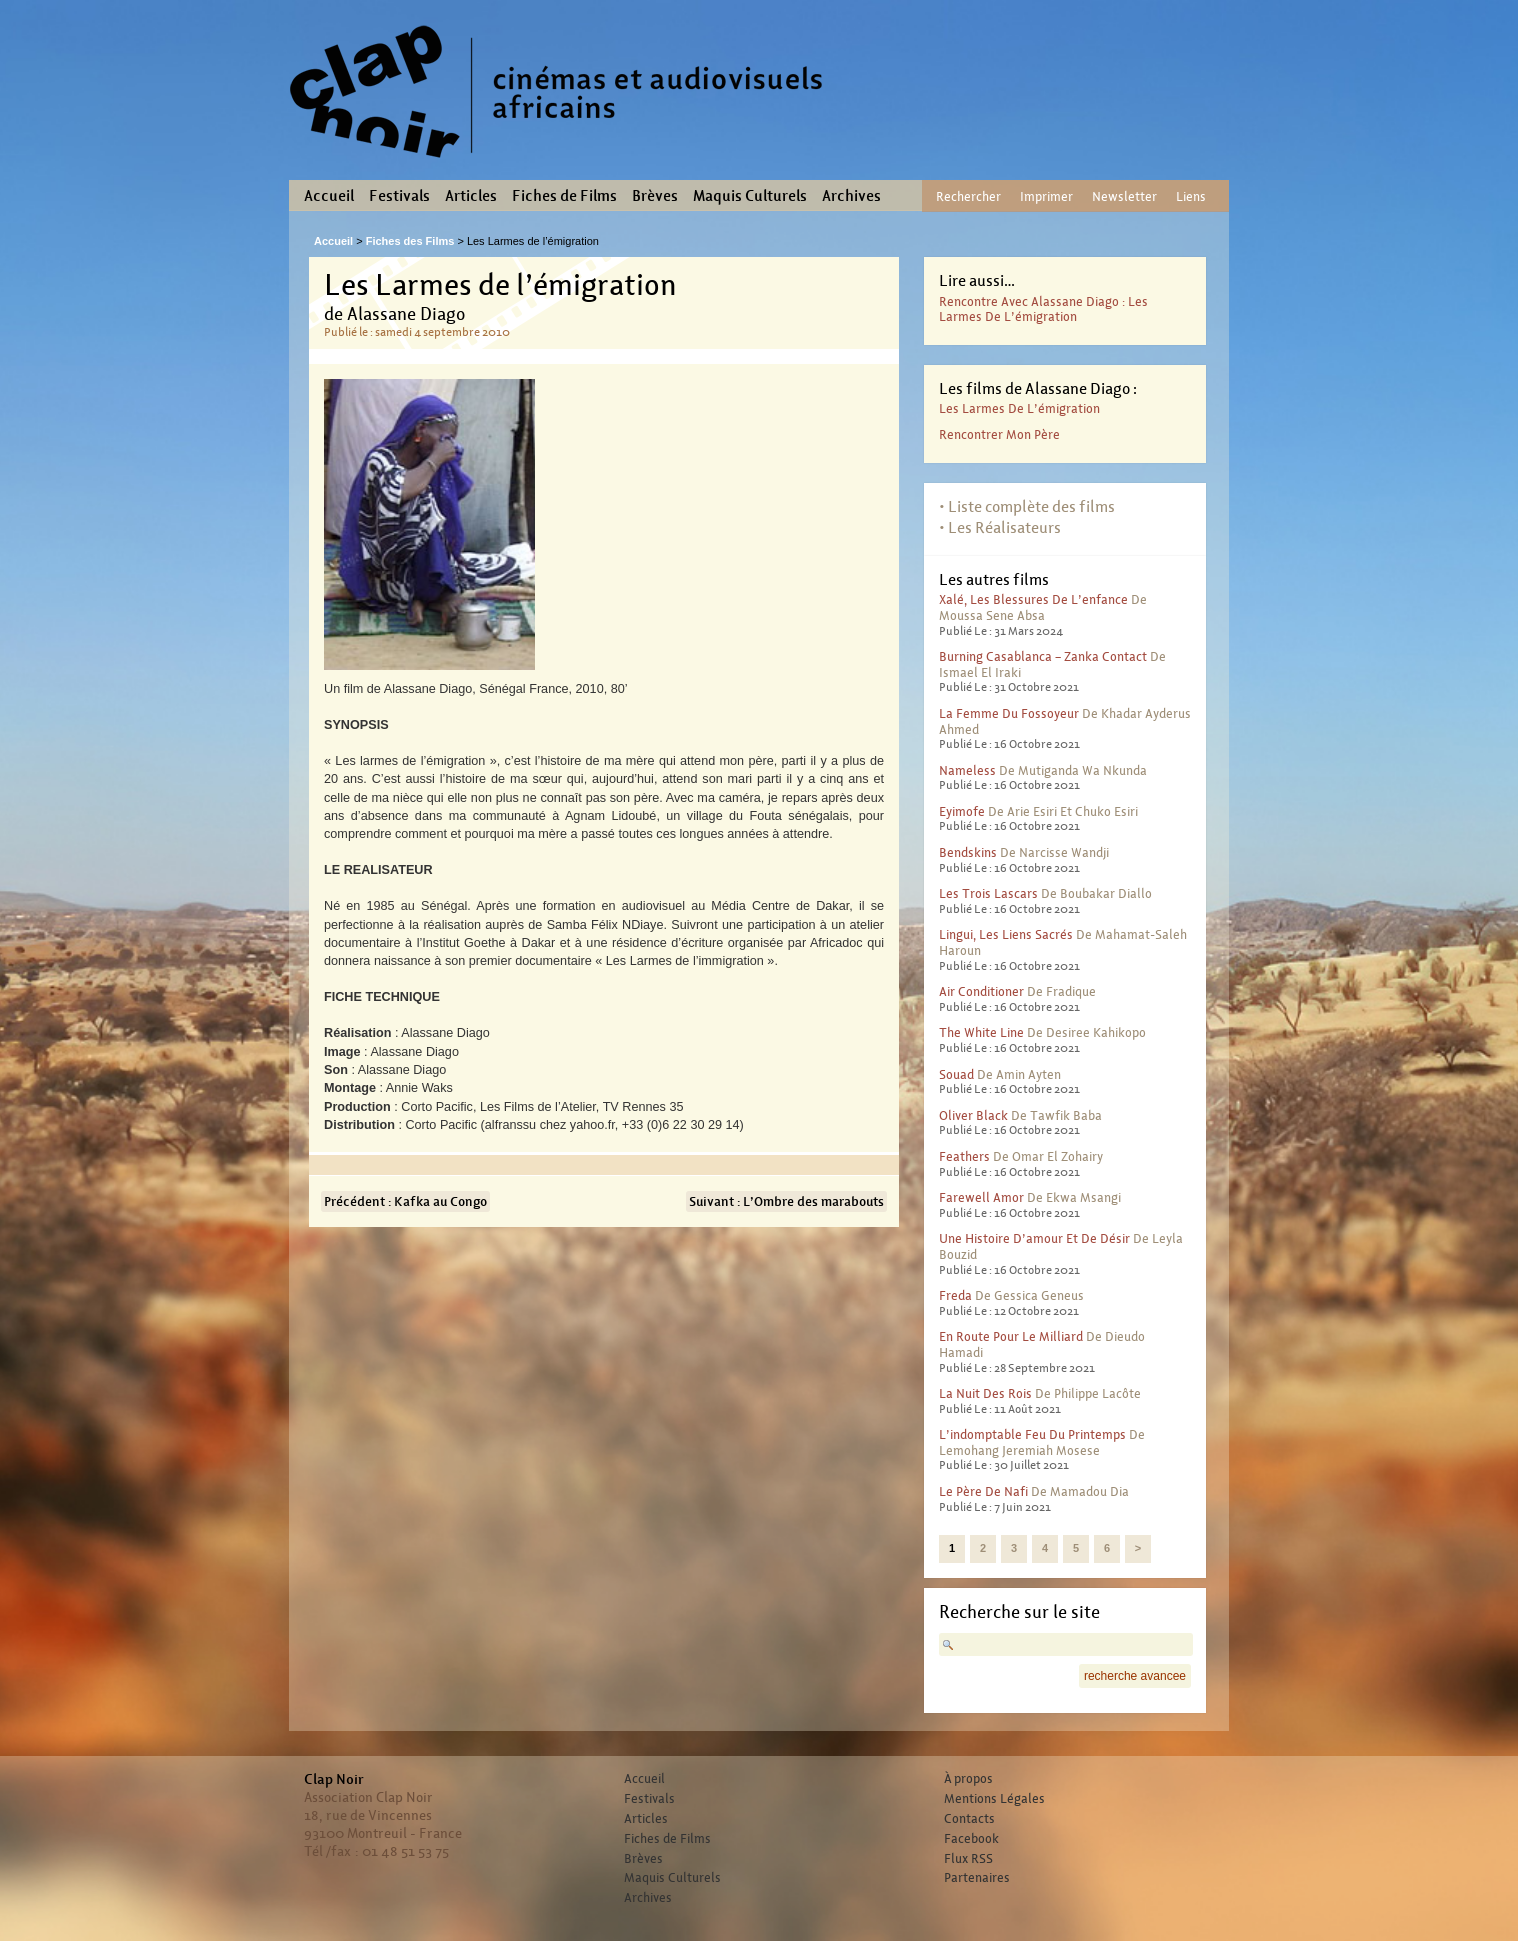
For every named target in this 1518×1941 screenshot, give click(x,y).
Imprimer (1046, 196)
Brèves (655, 196)
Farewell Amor (981, 1197)
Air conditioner (981, 991)
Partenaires (977, 1878)
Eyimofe (962, 811)
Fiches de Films (564, 196)
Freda (955, 1295)
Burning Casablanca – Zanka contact (1043, 656)
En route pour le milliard (1011, 1336)
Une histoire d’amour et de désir (1034, 1238)
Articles (471, 196)
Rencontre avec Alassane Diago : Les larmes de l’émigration (1043, 309)
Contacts (969, 1819)
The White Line (981, 1032)
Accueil (329, 196)
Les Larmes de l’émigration (1019, 408)
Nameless (967, 770)
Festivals (399, 196)
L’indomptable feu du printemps (1032, 1434)
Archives (851, 196)
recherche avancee (1135, 1676)
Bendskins (968, 852)
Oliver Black (973, 1115)
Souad (956, 1074)
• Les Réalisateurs (1000, 527)
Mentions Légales (994, 1799)
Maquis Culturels (750, 196)
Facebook (971, 1839)
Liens (1191, 196)
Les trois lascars (988, 893)
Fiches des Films (410, 241)
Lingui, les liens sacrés (1006, 934)
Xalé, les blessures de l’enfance (1033, 599)
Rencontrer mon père (999, 434)
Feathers (964, 1156)
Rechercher (968, 196)
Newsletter (1124, 196)
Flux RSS (968, 1859)
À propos (968, 1779)
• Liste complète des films (1027, 506)
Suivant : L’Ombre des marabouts (786, 1201)
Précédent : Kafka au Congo (405, 1201)
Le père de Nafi (983, 1491)
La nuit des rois (985, 1393)
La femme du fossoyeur (1009, 713)
